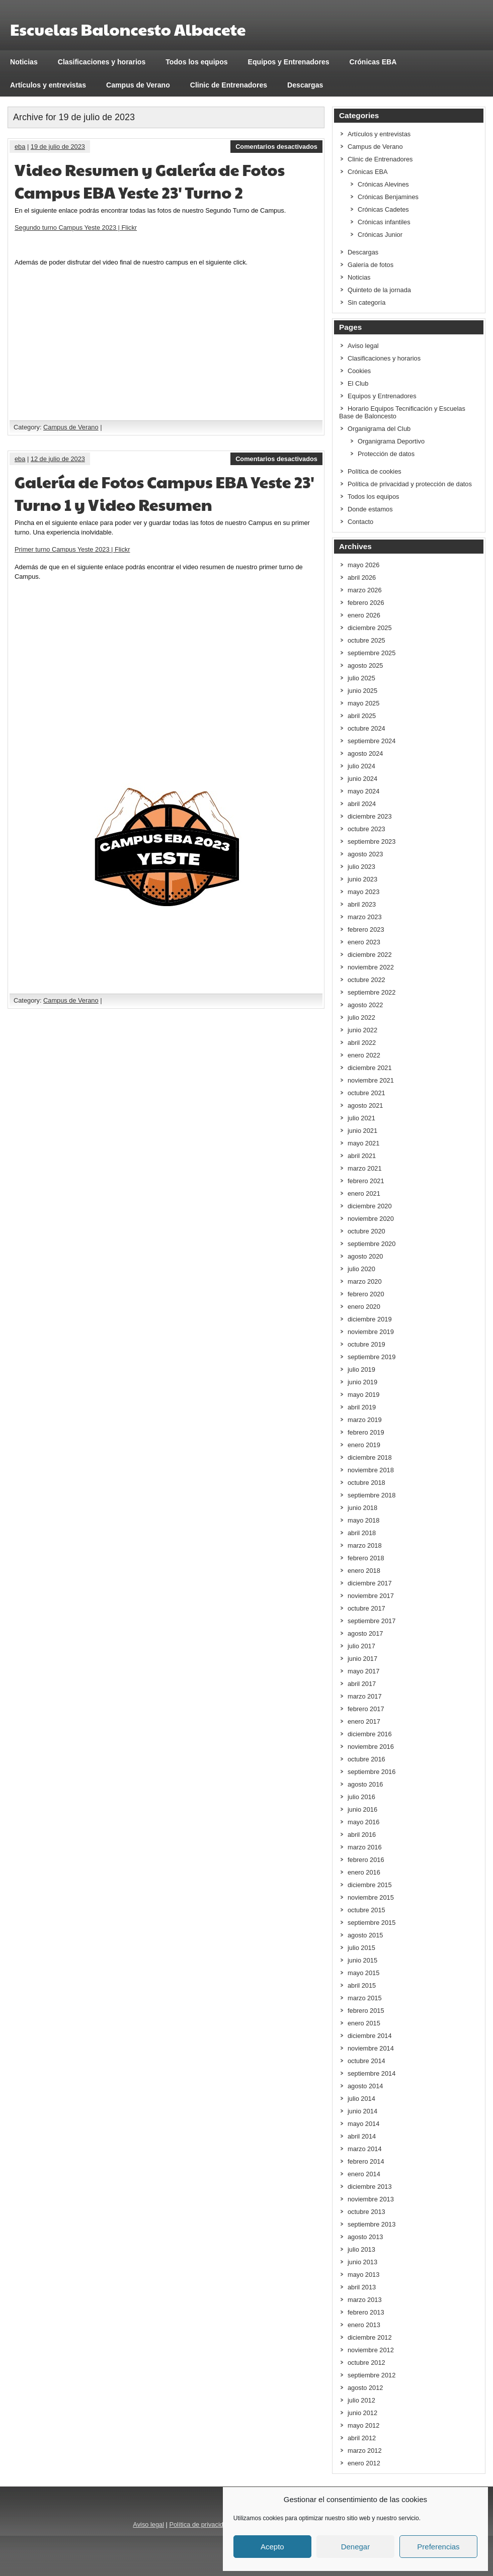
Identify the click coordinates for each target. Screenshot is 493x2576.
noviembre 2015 (371, 1897)
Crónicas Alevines (383, 184)
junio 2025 (362, 690)
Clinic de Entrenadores (228, 85)
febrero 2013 (366, 2312)
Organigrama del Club (379, 428)
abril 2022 (362, 1042)
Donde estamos (370, 509)
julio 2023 (361, 866)
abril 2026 (362, 577)
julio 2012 (361, 2400)
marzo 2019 (365, 1420)
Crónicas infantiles (384, 222)
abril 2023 (362, 904)
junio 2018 (362, 1508)
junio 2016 (362, 1809)
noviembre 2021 (371, 1080)
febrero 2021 (366, 1181)
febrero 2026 (366, 602)
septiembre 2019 (371, 1357)
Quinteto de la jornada (379, 290)
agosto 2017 (365, 1633)
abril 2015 (362, 1985)
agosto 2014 (365, 2086)
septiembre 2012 (371, 2375)
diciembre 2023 (370, 816)
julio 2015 (361, 1947)
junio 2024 (362, 778)
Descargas (305, 85)
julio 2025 (361, 678)
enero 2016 (364, 1872)
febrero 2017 (366, 1709)
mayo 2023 (363, 892)
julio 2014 (361, 2098)
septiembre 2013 (371, 2224)
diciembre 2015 (370, 1885)
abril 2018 (362, 1533)
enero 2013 (364, 2325)
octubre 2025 (366, 640)
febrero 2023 (366, 929)
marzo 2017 (365, 1696)
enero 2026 (364, 615)
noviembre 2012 (371, 2350)
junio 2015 (362, 1960)
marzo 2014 (365, 2149)
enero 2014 (364, 2174)
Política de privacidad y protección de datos (410, 484)
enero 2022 (364, 1055)
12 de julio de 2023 (58, 459)
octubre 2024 (366, 728)
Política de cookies (374, 471)
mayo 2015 (363, 1973)
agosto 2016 (365, 1784)
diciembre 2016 (370, 1734)
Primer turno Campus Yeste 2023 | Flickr (72, 549)
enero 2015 (364, 2023)
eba (20, 146)
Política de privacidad (199, 2524)
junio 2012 (362, 2413)
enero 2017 (364, 1721)
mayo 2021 (363, 1143)
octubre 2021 (366, 1093)
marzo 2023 (365, 917)
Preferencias (438, 2546)
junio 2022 (362, 1030)
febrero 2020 (366, 1294)
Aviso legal (363, 345)
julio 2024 (361, 766)
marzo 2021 (365, 1168)
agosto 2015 (365, 1935)
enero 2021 (364, 1193)
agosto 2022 (365, 1005)
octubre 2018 (366, 1482)
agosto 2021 (365, 1105)
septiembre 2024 (371, 741)
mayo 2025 (363, 703)
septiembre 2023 (371, 841)
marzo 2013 (365, 2299)
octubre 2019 (366, 1344)
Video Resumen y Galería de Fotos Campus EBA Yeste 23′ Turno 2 (150, 180)
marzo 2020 (365, 1281)
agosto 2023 (365, 854)
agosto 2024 (365, 753)
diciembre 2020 (370, 1206)
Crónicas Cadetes (383, 209)
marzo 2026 (365, 590)
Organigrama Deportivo (391, 441)
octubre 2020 (366, 1231)
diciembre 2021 (370, 1068)
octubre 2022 (366, 980)
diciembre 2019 (370, 1319)
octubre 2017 (366, 1608)
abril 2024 (362, 804)
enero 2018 (364, 1570)
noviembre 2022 (371, 967)
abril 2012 (362, 2438)
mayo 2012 (363, 2425)
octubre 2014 (366, 2061)
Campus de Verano (138, 85)
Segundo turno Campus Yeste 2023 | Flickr (76, 227)
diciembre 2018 (370, 1457)
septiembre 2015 (371, 1922)
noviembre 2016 (371, 1746)
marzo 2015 (365, 1998)
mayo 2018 (363, 1520)
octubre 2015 (366, 1910)
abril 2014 (362, 2136)
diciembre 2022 (370, 954)
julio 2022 (361, 1017)
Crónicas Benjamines (388, 197)
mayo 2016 (363, 1822)
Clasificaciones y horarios (102, 62)
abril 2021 (362, 1156)
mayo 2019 (363, 1394)
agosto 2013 (365, 2237)
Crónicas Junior (380, 234)
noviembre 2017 (371, 1596)
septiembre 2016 (371, 1771)
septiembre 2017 (371, 1621)
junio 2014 (362, 2111)
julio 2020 (361, 1269)
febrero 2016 (366, 1859)
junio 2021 (362, 1130)
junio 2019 (362, 1382)
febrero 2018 (366, 1558)
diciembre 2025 (370, 628)
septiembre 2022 (371, 992)
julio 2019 (361, 1369)
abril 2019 (362, 1407)
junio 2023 (362, 879)
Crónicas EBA (373, 62)
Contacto (360, 521)
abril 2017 (362, 1683)
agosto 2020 (365, 1256)
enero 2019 (364, 1445)
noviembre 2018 (371, 1470)
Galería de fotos (370, 265)
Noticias (24, 62)
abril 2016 (362, 1834)
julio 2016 (361, 1797)
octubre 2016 (366, 1759)
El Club (358, 383)
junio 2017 (362, 1658)
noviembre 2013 (371, 2199)
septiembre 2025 (371, 653)
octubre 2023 (366, 829)
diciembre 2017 (370, 1583)
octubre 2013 (366, 2211)
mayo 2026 (363, 565)
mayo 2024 (363, 791)
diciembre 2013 (370, 2186)
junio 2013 (362, 2262)
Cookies (359, 371)
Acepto (272, 2546)
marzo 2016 (365, 1847)
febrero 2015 (366, 2010)
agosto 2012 (365, 2387)
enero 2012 (364, 2463)
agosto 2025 (365, 665)
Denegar (355, 2546)
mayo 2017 (363, 1671)
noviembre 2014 (371, 2048)
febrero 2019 (366, 1432)
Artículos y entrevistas (48, 85)
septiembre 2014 (371, 2073)
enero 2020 (364, 1306)
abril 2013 (362, 2287)
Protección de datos (386, 454)
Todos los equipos (196, 62)
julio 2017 (361, 1646)
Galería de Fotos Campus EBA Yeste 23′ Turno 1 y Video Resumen (164, 492)
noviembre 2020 (371, 1218)
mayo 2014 (363, 2123)
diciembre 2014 (370, 2035)
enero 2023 (364, 942)
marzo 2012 (365, 2450)
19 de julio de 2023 (58, 146)
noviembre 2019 (371, 1332)
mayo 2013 (363, 2274)
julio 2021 (361, 1118)
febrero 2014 (366, 2161)
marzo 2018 (365, 1545)
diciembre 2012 (370, 2337)
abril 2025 (362, 716)
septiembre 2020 (371, 1244)
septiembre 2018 (371, 1495)
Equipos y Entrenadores (289, 62)
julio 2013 (361, 2249)
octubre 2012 (366, 2362)
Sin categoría (366, 302)
